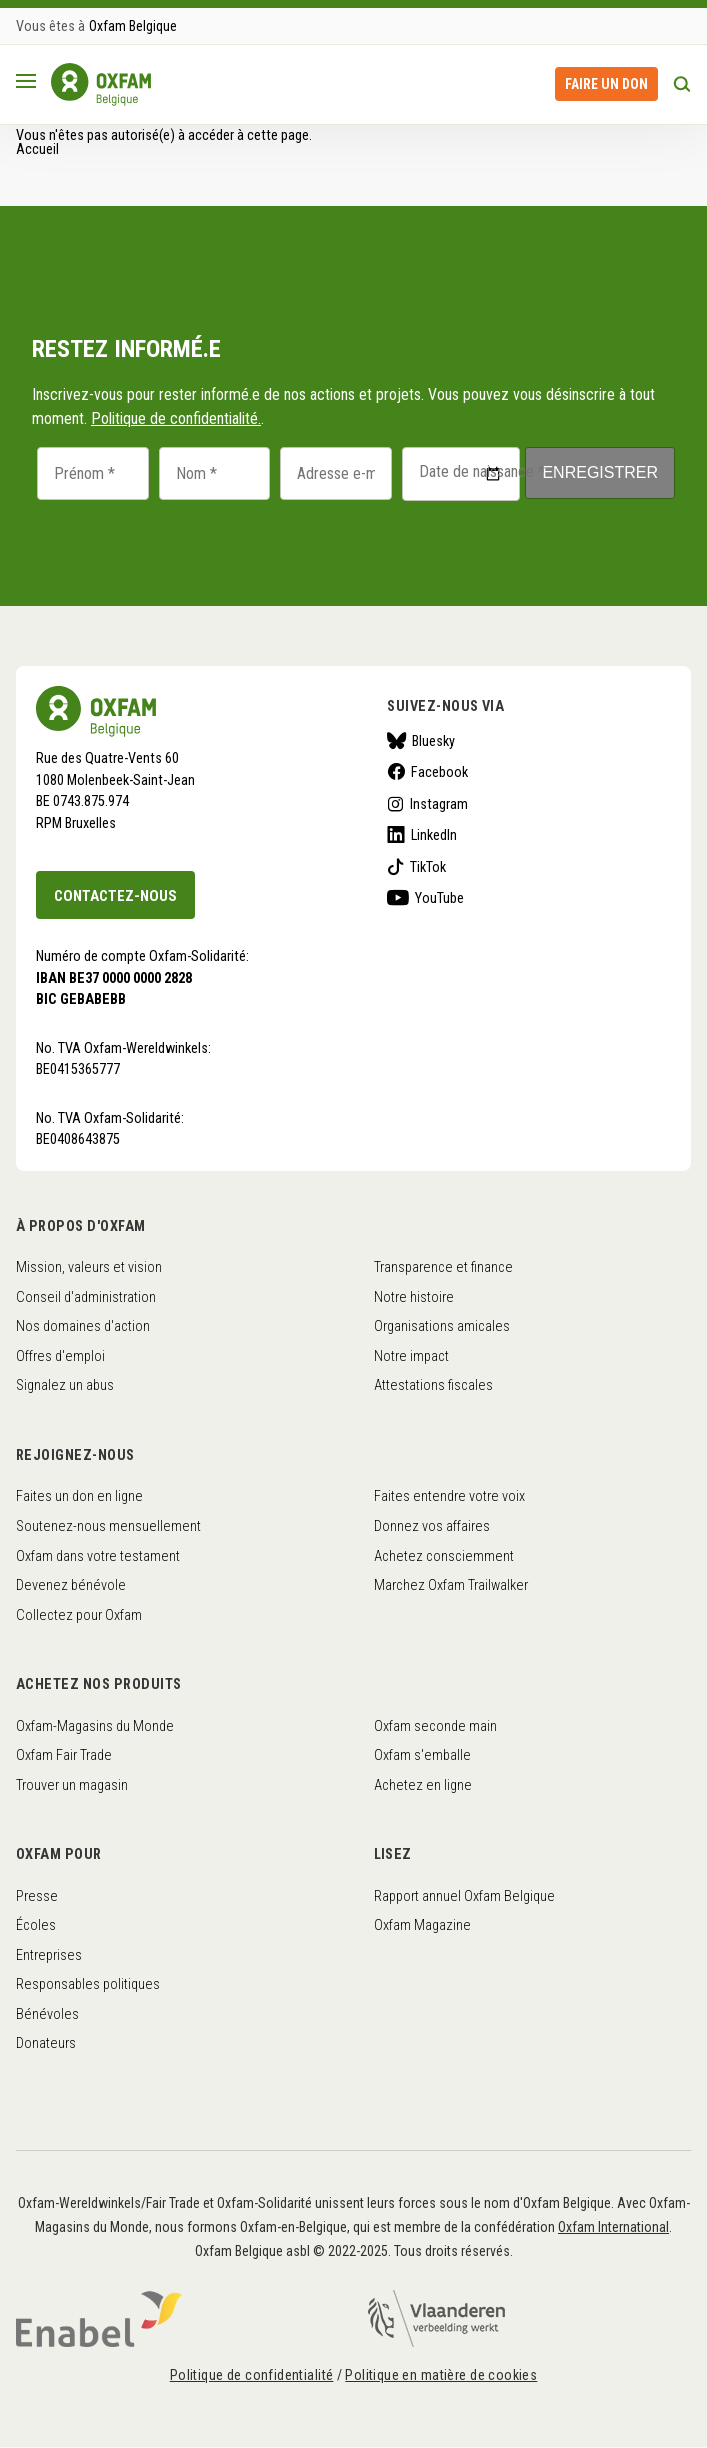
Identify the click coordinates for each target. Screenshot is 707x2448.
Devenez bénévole (71, 1585)
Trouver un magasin (72, 1785)
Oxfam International (613, 2227)
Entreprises (49, 1955)
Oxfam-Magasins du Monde (95, 1726)
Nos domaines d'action (83, 1326)
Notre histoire (414, 1297)
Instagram (439, 804)
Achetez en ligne (423, 1785)
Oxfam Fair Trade (64, 1755)
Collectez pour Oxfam (79, 1615)
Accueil (37, 149)
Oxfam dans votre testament (98, 1556)
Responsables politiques (88, 1984)
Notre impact (411, 1356)
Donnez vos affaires (432, 1526)
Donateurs (46, 2043)
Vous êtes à (50, 26)
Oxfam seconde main (435, 1726)
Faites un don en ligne (79, 1496)
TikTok (428, 867)
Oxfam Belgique (133, 26)
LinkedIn (434, 835)
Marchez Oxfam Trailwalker (451, 1585)
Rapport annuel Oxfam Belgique (464, 1896)
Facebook (439, 772)
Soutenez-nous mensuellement (108, 1526)
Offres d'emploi (60, 1356)
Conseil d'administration (86, 1297)
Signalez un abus (65, 1385)
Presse (37, 1896)
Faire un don (606, 84)
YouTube (439, 898)
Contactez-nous (115, 896)
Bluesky (433, 741)
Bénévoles (47, 2014)
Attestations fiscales (433, 1385)
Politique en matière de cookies (441, 2375)
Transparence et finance (443, 1267)
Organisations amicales (442, 1326)
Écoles (36, 1925)
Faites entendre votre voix (449, 1496)
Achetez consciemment (444, 1556)
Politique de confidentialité (252, 2375)
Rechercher (682, 84)
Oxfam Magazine (422, 1925)
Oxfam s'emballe (422, 1755)
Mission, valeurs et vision (89, 1267)
